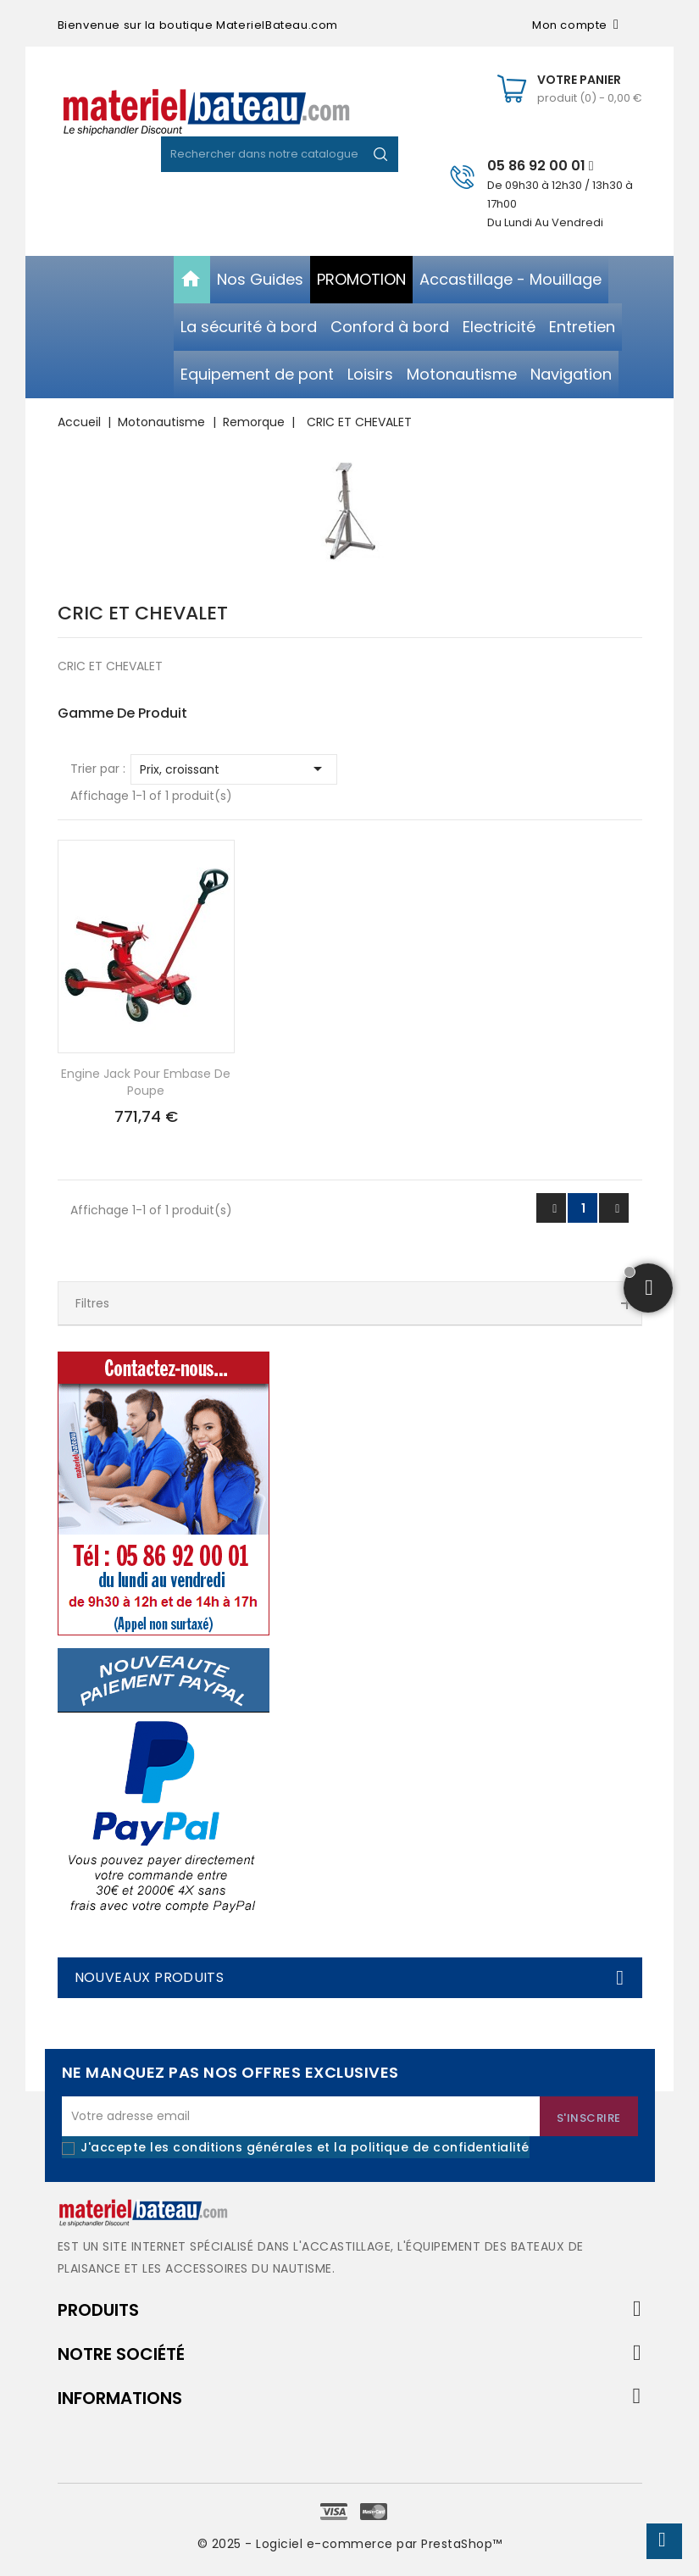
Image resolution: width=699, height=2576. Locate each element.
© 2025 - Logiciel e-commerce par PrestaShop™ (349, 2543)
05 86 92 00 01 (540, 165)
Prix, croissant (234, 768)
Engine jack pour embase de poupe (145, 1082)
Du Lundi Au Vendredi (545, 222)
